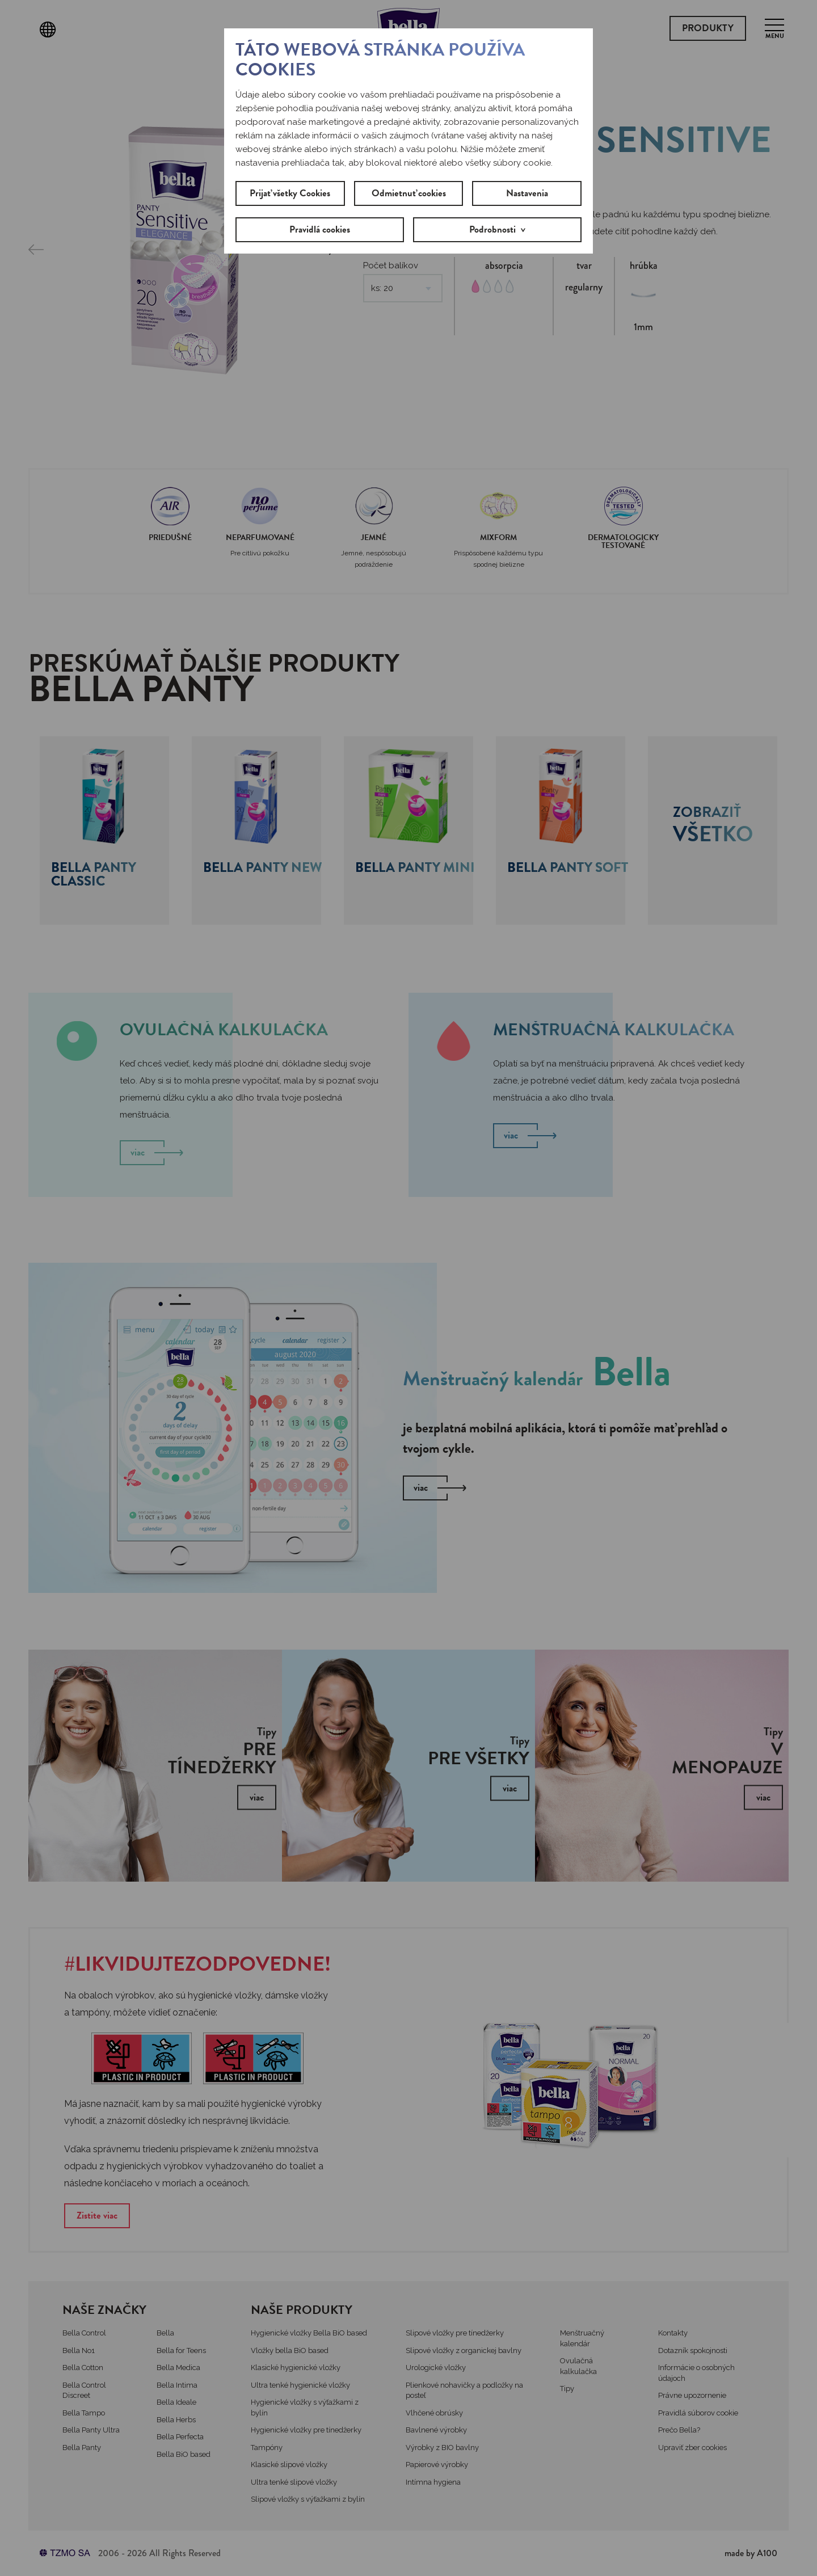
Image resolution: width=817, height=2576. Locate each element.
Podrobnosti (492, 229)
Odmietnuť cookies (409, 193)
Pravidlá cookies (319, 229)
